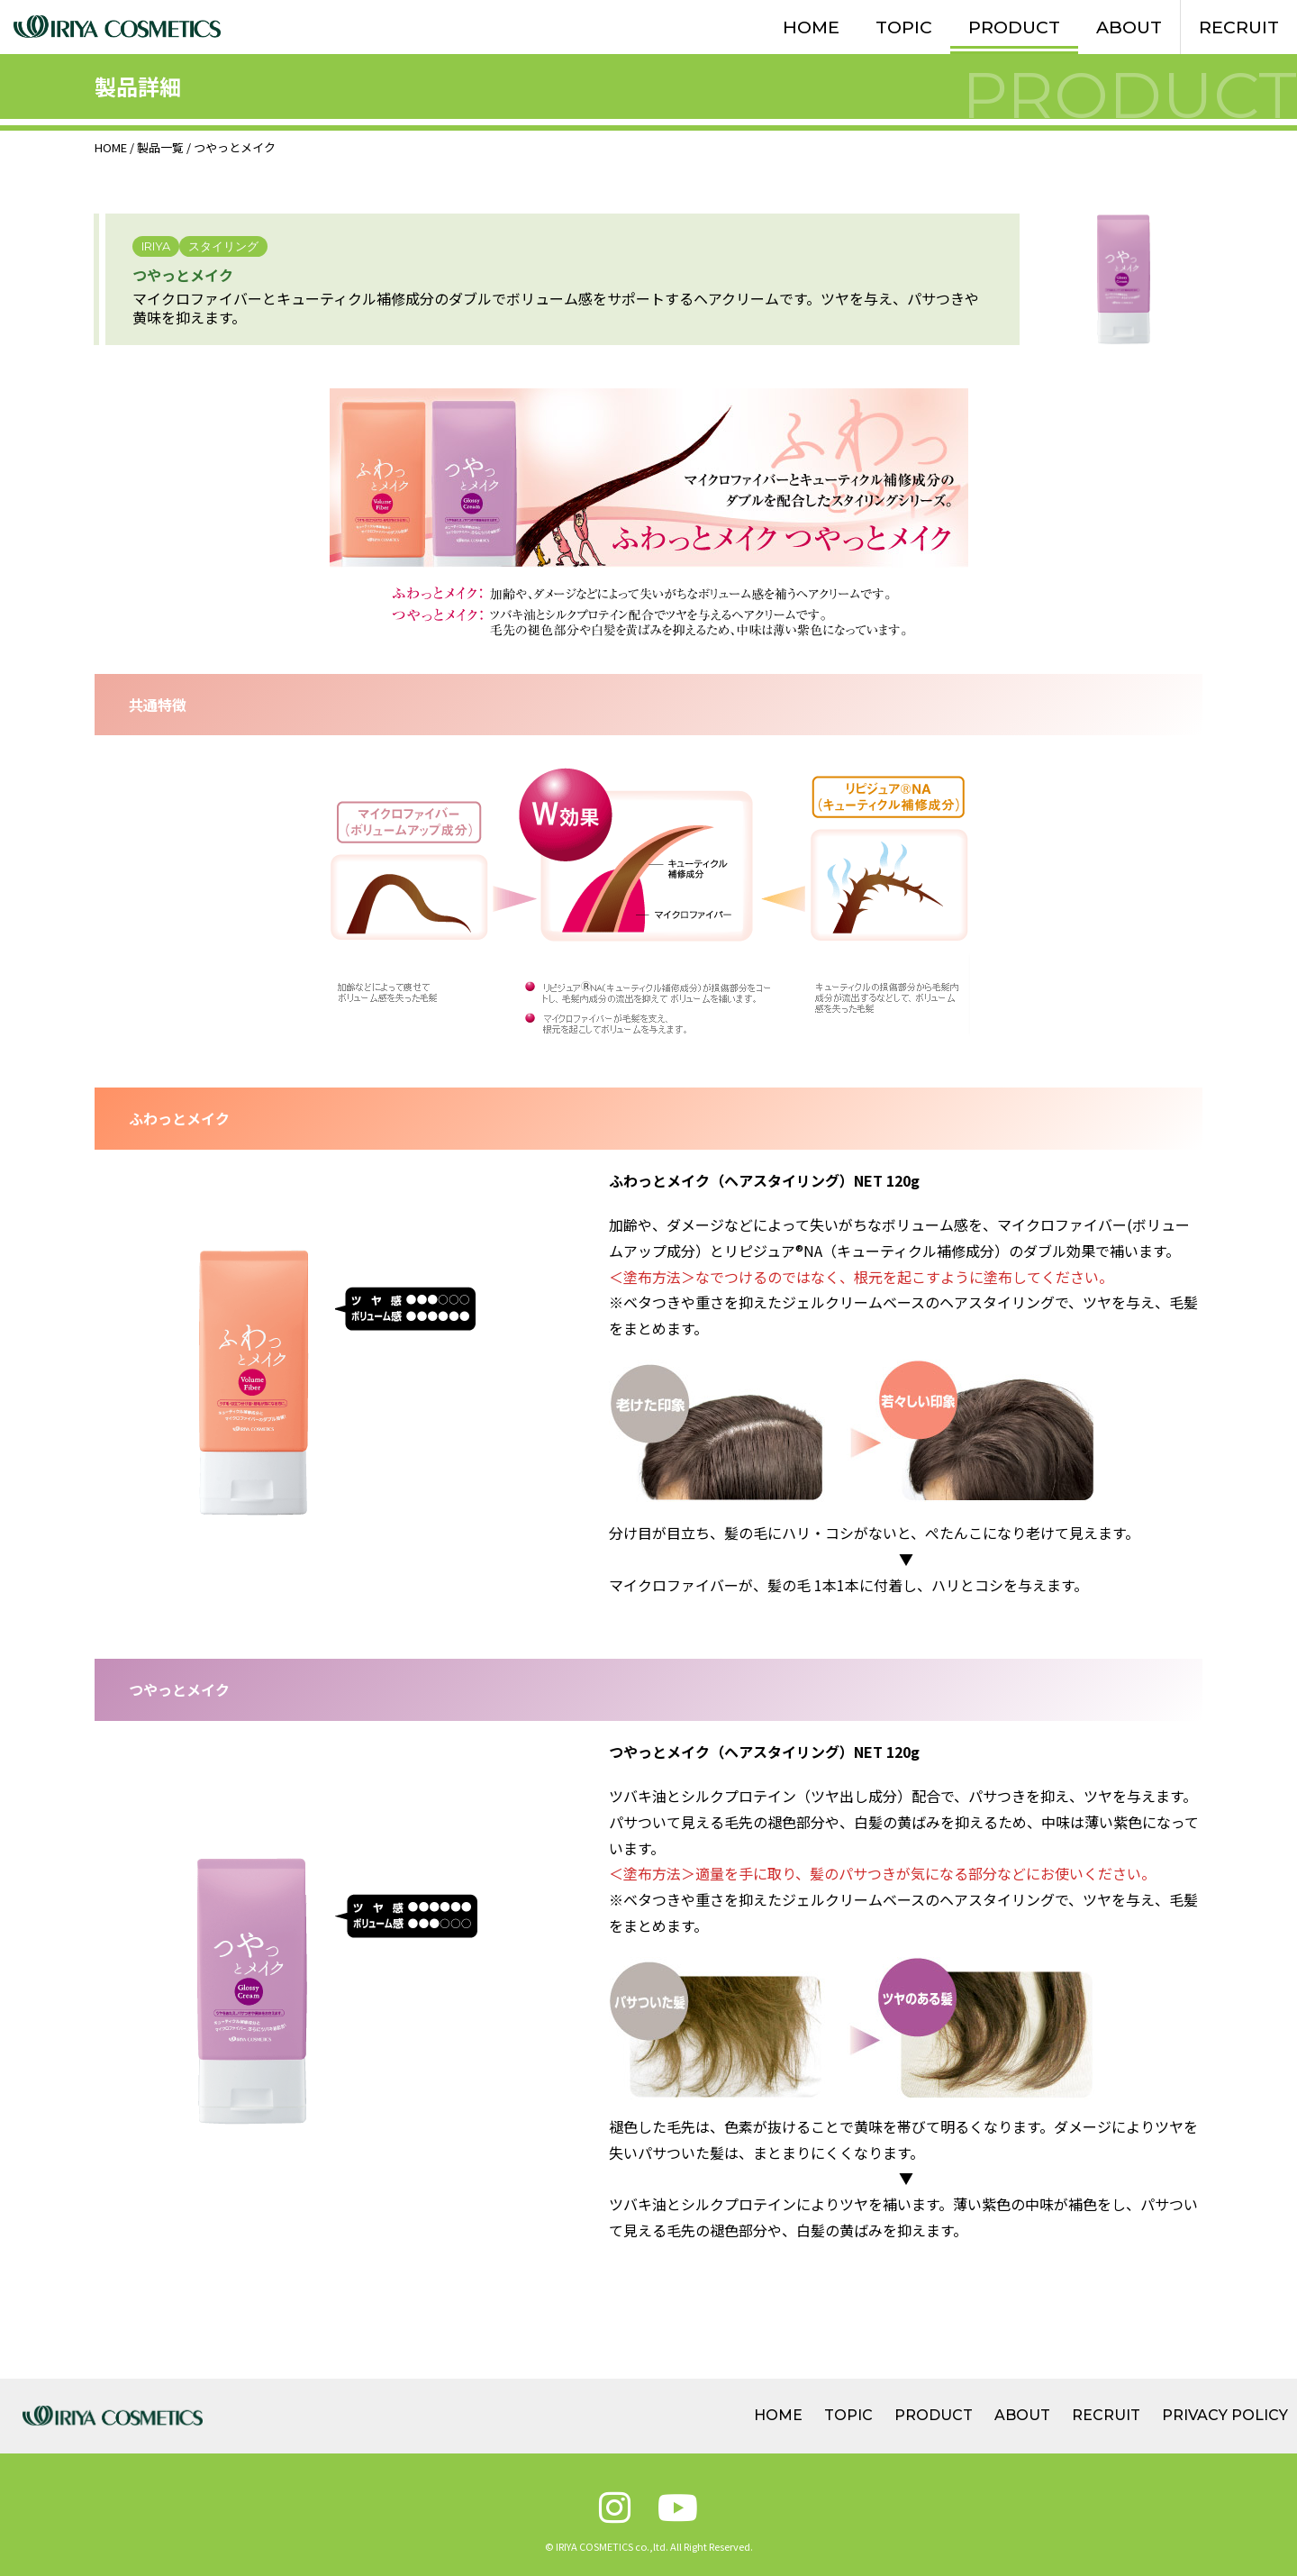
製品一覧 (160, 147)
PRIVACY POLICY (1225, 2415)
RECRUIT (1239, 27)
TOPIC (903, 27)
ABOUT (1129, 27)
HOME (811, 27)
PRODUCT (1014, 27)
